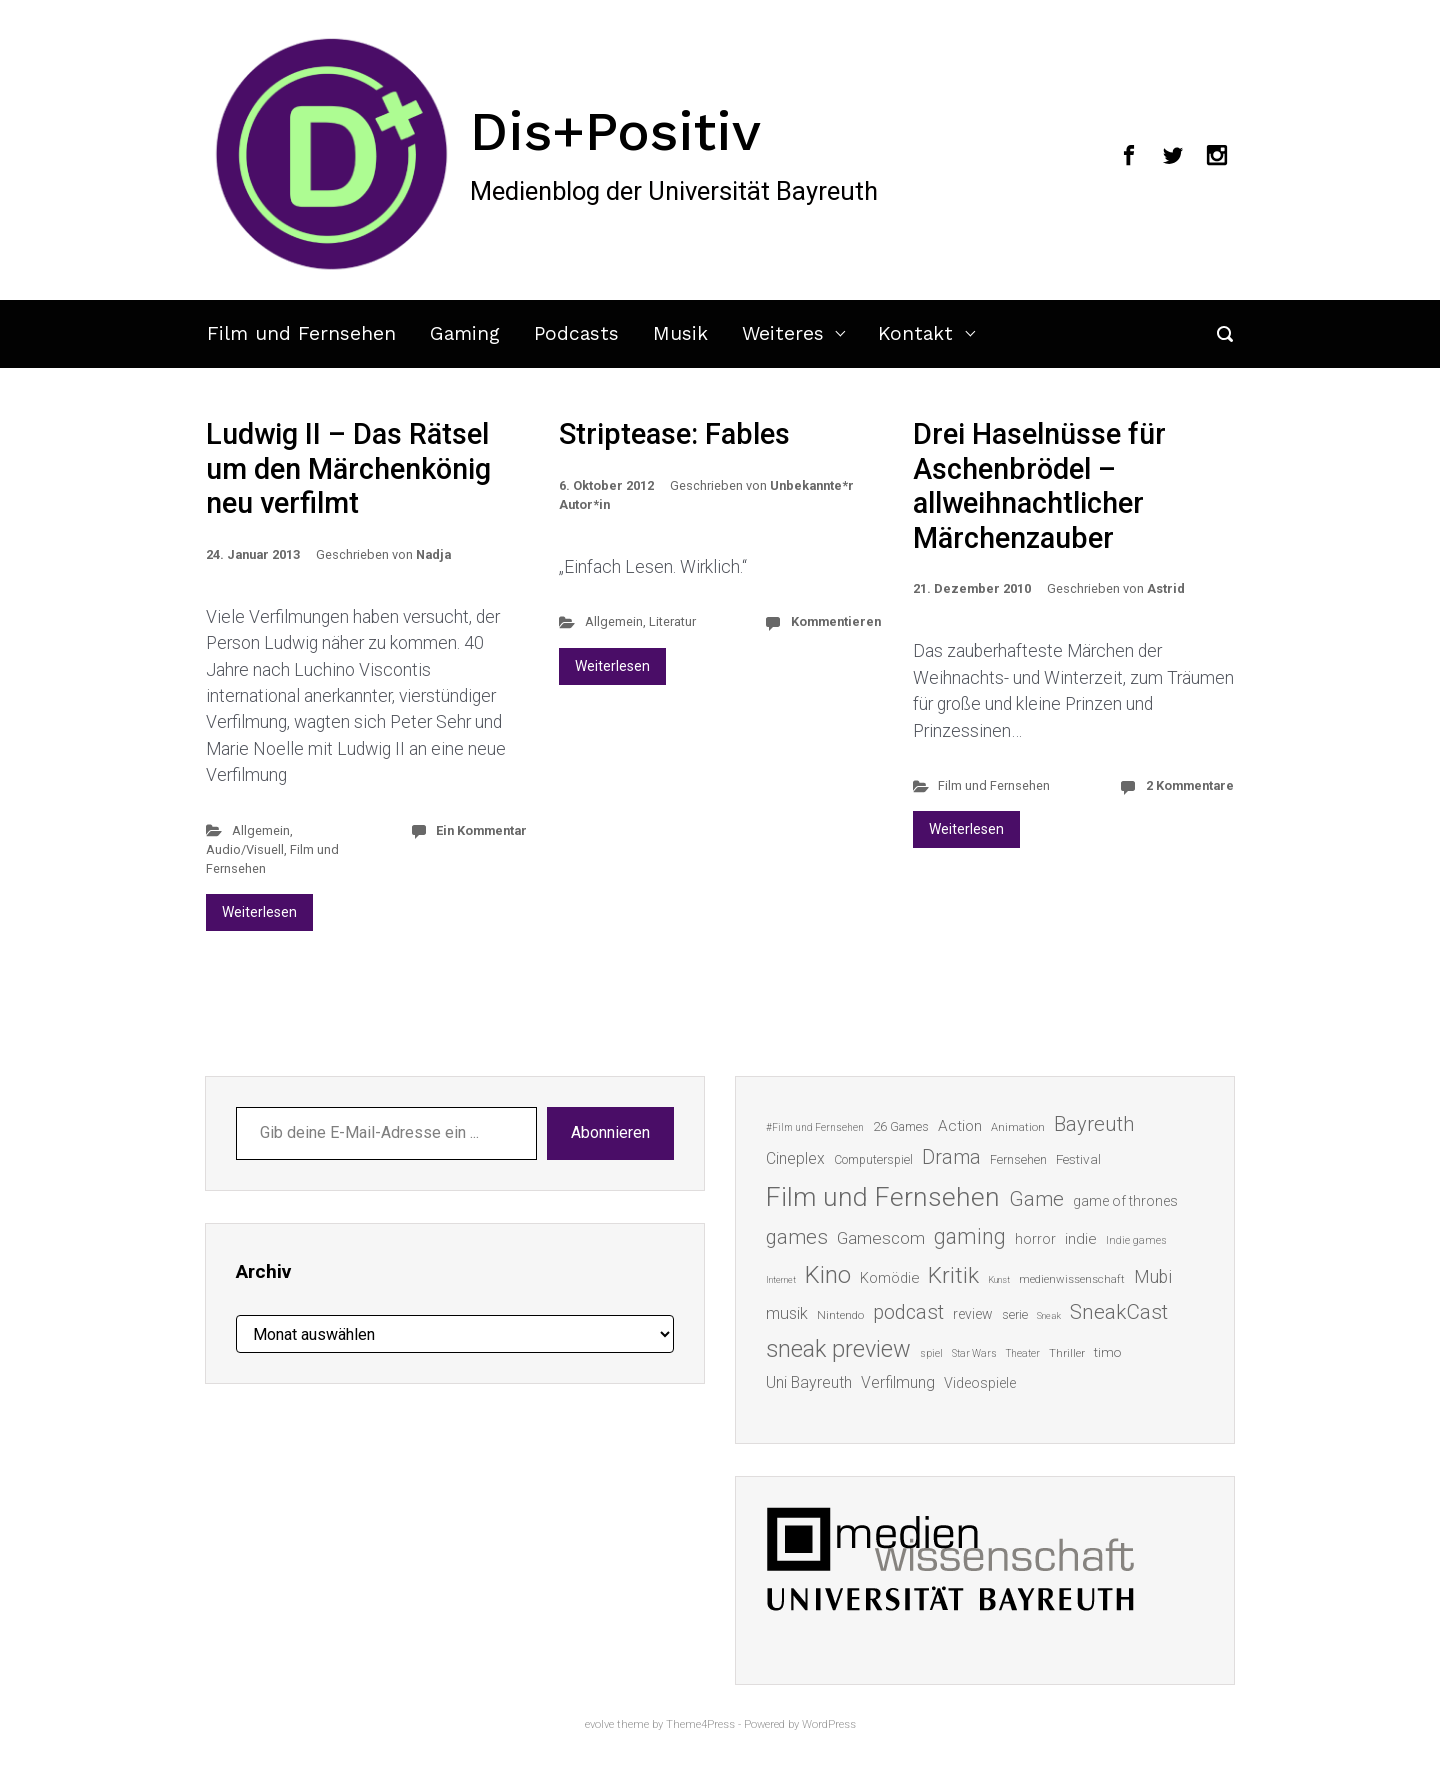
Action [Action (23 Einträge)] (960, 1126)
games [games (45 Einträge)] (797, 1237)
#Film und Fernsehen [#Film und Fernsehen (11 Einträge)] (815, 1127)
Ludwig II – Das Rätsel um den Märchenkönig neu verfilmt (348, 468)
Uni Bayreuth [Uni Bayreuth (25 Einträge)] (809, 1382)
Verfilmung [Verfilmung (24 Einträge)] (898, 1382)
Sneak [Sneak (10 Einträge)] (1049, 1315)
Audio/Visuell (245, 849)
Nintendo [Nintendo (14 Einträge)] (840, 1315)
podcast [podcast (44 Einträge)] (908, 1312)
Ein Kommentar (481, 830)
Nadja (433, 554)
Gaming (465, 333)
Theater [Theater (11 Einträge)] (1023, 1353)
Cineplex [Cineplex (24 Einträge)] (795, 1158)
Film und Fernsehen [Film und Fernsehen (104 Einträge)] (883, 1197)
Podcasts (576, 333)
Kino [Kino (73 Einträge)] (828, 1275)
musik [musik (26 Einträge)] (787, 1313)
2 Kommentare (1190, 785)
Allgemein (261, 830)
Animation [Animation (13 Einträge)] (1018, 1127)
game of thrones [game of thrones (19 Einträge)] (1125, 1201)
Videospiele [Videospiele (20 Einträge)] (980, 1383)
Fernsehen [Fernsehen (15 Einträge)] (1018, 1160)
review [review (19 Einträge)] (973, 1314)
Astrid (1166, 588)
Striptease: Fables (674, 434)
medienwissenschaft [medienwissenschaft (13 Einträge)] (1072, 1279)
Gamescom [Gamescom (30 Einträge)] (881, 1238)
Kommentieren (836, 621)
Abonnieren (610, 1132)
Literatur (672, 621)
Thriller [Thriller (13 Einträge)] (1067, 1353)
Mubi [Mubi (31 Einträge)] (1153, 1277)
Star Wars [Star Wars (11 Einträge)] (974, 1353)
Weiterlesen (259, 912)
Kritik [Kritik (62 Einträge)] (953, 1275)
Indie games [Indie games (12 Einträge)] (1136, 1240)
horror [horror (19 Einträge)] (1035, 1239)
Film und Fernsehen (301, 333)
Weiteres (783, 333)
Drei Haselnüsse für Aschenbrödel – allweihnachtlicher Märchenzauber (1039, 486)
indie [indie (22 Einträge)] (1081, 1239)
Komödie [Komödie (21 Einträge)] (889, 1278)
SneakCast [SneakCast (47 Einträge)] (1119, 1312)
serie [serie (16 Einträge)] (1015, 1314)
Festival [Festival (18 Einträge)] (1078, 1159)
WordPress (829, 1724)
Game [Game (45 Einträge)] (1036, 1199)
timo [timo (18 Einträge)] (1107, 1352)
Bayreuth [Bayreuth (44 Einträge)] (1094, 1124)
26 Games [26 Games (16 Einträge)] (901, 1126)
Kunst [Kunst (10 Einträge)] (999, 1279)
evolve (599, 1724)
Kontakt (915, 333)
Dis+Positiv (615, 131)
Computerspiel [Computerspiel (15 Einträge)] (873, 1160)
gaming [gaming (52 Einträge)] (970, 1236)
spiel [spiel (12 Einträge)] (931, 1353)
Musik (680, 333)
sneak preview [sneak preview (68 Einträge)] (838, 1349)
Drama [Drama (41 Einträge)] (951, 1157)
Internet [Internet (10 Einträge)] (781, 1279)
